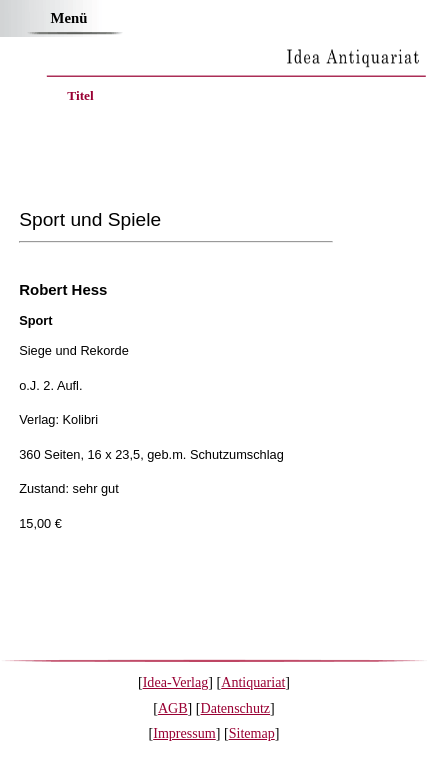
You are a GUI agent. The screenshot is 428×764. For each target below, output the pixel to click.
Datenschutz (236, 708)
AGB (173, 708)
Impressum (184, 733)
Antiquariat (253, 682)
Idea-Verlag (176, 682)
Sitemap (252, 733)
